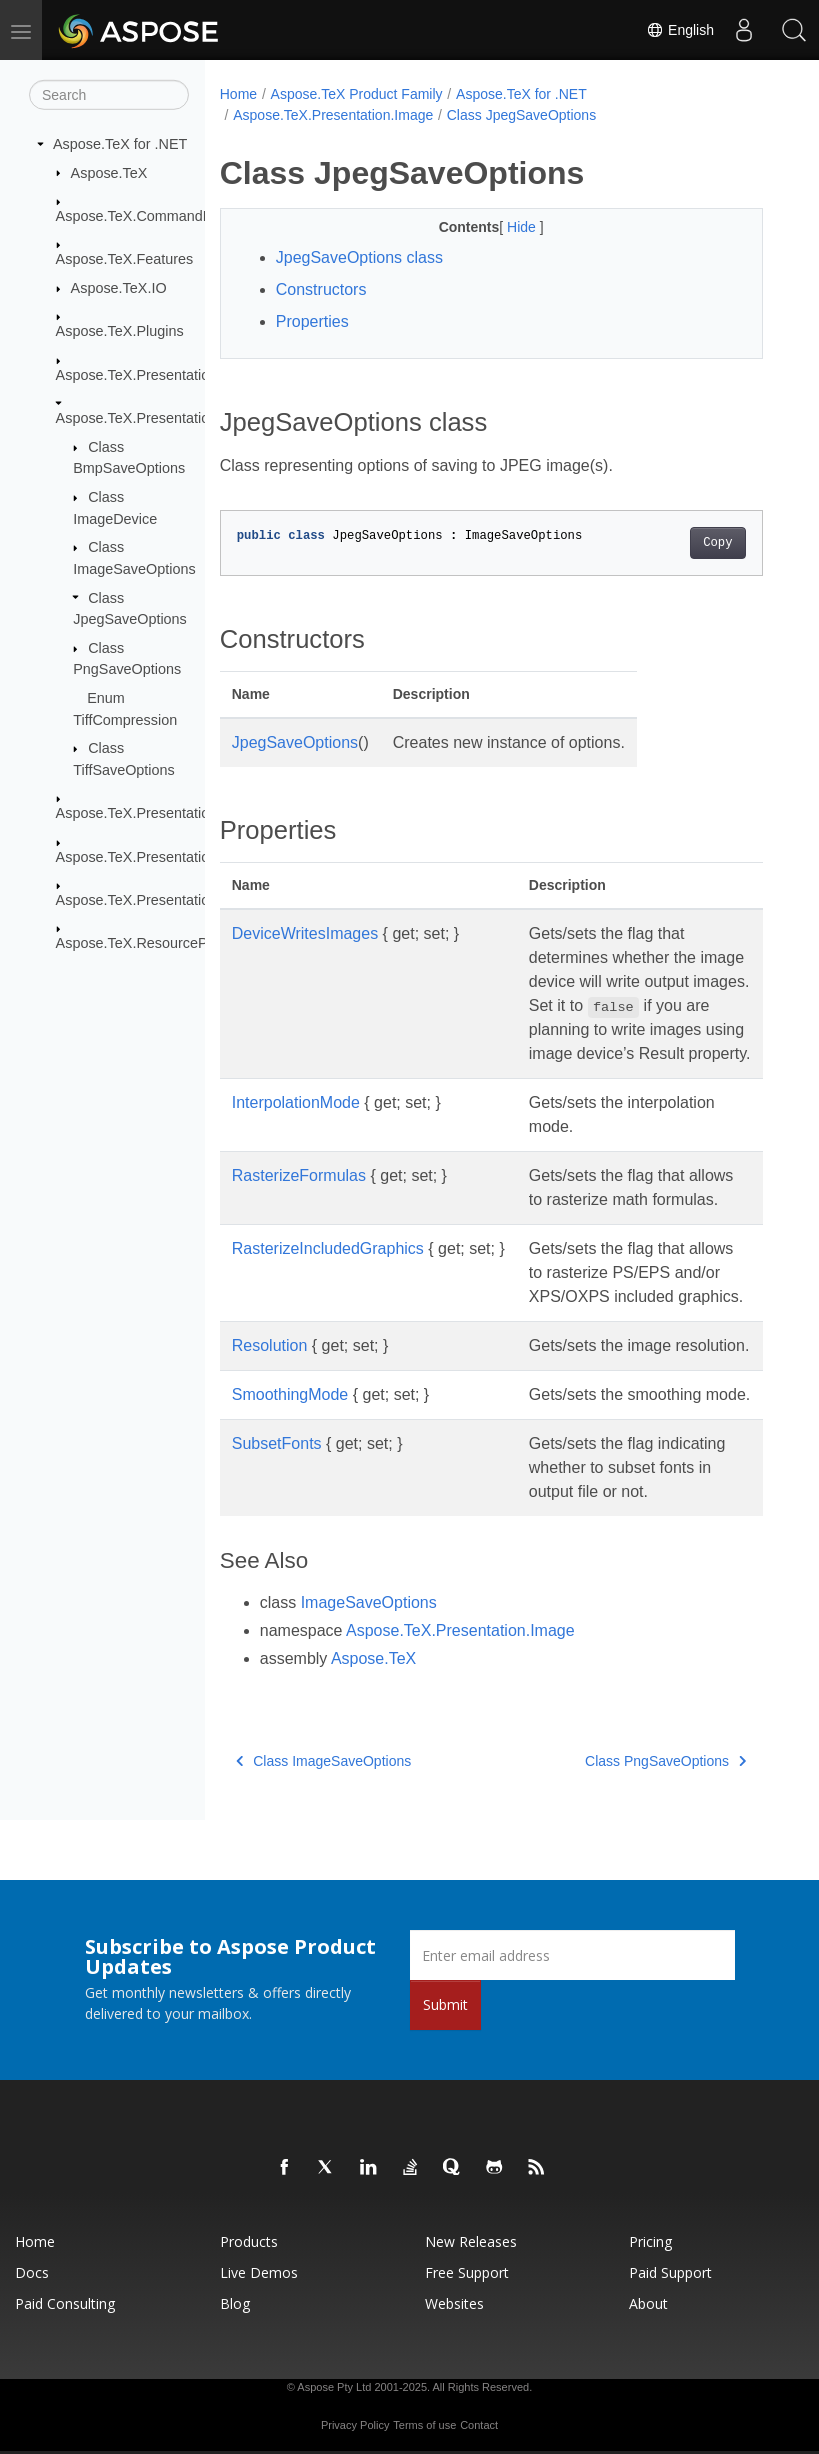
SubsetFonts (277, 1443)
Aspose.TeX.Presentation (137, 375)
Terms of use (424, 2425)
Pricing (650, 2241)
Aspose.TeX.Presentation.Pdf (149, 813)
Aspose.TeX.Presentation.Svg (151, 856)
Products (249, 2241)
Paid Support (670, 2272)
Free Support (467, 2272)
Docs (32, 2272)
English (680, 30)
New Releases (471, 2241)
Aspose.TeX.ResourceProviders (157, 943)
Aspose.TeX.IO (119, 288)
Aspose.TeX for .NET (120, 144)
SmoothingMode (290, 1394)
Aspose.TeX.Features (125, 259)
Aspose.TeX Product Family (357, 94)
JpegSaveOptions (295, 742)
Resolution (270, 1345)
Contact (479, 2425)
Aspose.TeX (109, 172)
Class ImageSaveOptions (323, 1761)
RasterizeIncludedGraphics (328, 1248)
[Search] (109, 95)
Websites (454, 2303)
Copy (717, 543)
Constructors (321, 289)
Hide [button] (523, 227)
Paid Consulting (65, 2303)
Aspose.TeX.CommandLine (143, 216)
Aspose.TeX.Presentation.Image (159, 418)
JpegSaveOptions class (359, 257)
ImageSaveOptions (369, 1602)
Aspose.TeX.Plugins (120, 331)
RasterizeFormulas (299, 1175)
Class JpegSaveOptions (521, 115)
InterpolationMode (296, 1102)
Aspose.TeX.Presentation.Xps (151, 900)
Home (238, 94)
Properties (312, 321)
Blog (235, 2303)
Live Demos (259, 2272)
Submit (445, 2004)
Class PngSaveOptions (665, 1761)
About (648, 2303)
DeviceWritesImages (305, 933)
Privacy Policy (355, 2425)
